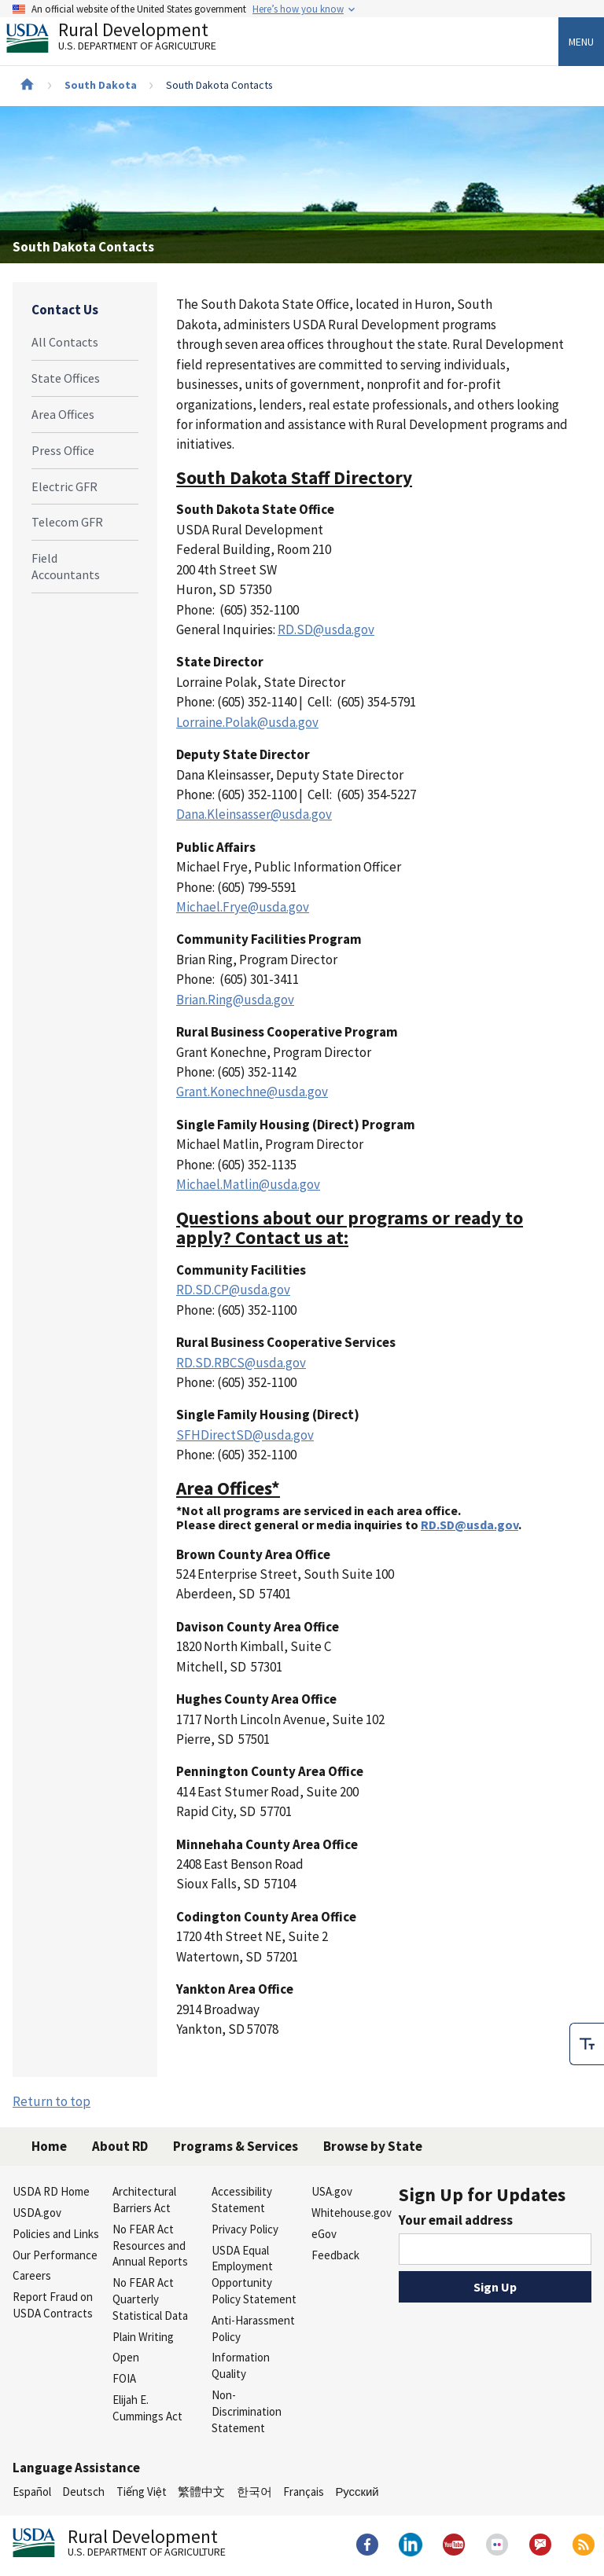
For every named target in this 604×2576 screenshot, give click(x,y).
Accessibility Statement (242, 2199)
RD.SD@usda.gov (326, 629)
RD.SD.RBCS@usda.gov (241, 1362)
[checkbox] (586, 2039)
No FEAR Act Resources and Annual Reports (150, 2246)
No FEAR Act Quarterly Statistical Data (150, 2299)
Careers (32, 2275)
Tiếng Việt (141, 2491)
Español (32, 2491)
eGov (324, 2233)
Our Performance (55, 2255)
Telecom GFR (67, 522)
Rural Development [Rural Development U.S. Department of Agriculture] (124, 40)
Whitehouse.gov (351, 2212)
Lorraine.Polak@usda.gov (247, 722)
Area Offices (62, 414)
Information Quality (241, 2365)
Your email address (456, 2220)
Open (125, 2357)
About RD (120, 2146)
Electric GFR (64, 486)
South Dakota (100, 85)
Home (49, 2146)
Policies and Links (56, 2233)
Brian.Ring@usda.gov (235, 999)
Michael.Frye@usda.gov (242, 907)
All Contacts (64, 342)
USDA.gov (37, 2212)
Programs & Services (235, 2146)
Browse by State (372, 2146)
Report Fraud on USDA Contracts (53, 2305)
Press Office (62, 450)
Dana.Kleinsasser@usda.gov (254, 814)
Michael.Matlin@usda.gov (248, 1184)
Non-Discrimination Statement (247, 2411)
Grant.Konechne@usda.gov (252, 1091)
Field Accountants (65, 566)
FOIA (124, 2378)
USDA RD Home (51, 2191)
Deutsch (83, 2491)
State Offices (65, 378)
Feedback (335, 2255)
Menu (581, 42)
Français (303, 2491)
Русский (356, 2491)
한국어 (254, 2491)
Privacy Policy (245, 2229)
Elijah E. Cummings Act (147, 2408)
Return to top (51, 2101)
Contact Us (64, 309)
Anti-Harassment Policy (253, 2328)
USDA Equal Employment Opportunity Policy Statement (254, 2274)
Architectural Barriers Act (144, 2199)
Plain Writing (143, 2336)
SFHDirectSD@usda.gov (245, 1435)
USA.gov (331, 2191)
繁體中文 (201, 2491)
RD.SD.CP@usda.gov (233, 1289)
